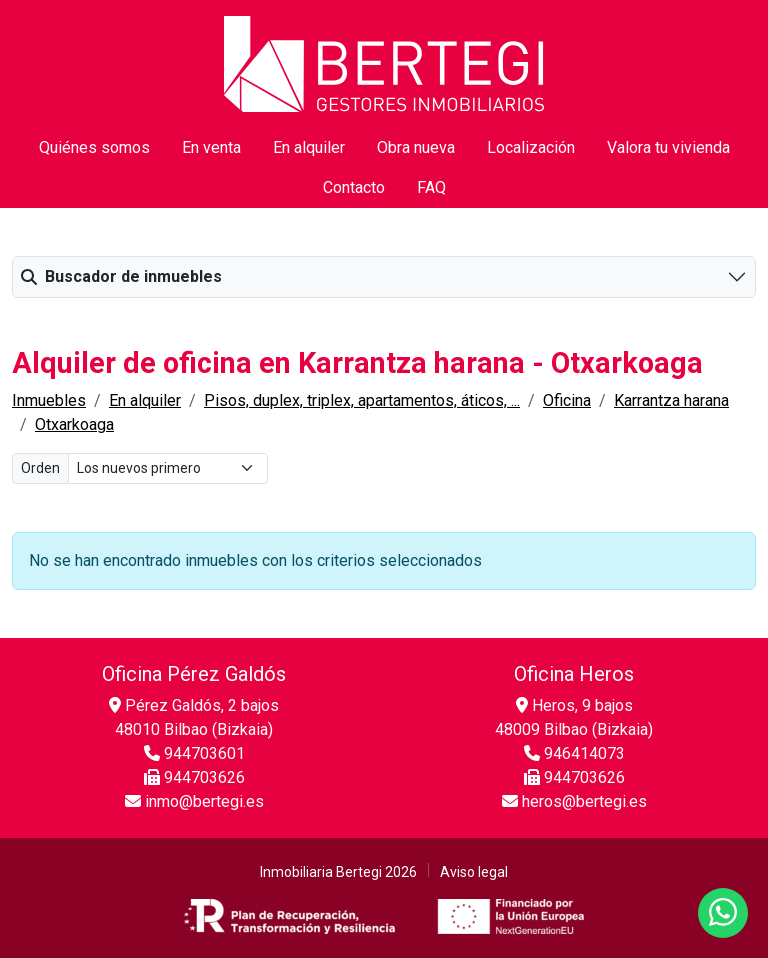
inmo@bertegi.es (194, 801)
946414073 (574, 753)
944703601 (194, 753)
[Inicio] (384, 62)
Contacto (354, 187)
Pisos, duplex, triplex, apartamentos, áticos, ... (362, 400)
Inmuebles (49, 400)
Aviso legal (474, 872)
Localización (531, 147)
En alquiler (309, 147)
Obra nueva (416, 147)
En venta (211, 147)
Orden (40, 468)
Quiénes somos (94, 147)
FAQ (431, 187)
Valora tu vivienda (668, 147)
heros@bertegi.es (574, 801)
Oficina (567, 400)
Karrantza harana (671, 400)
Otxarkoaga (74, 424)
